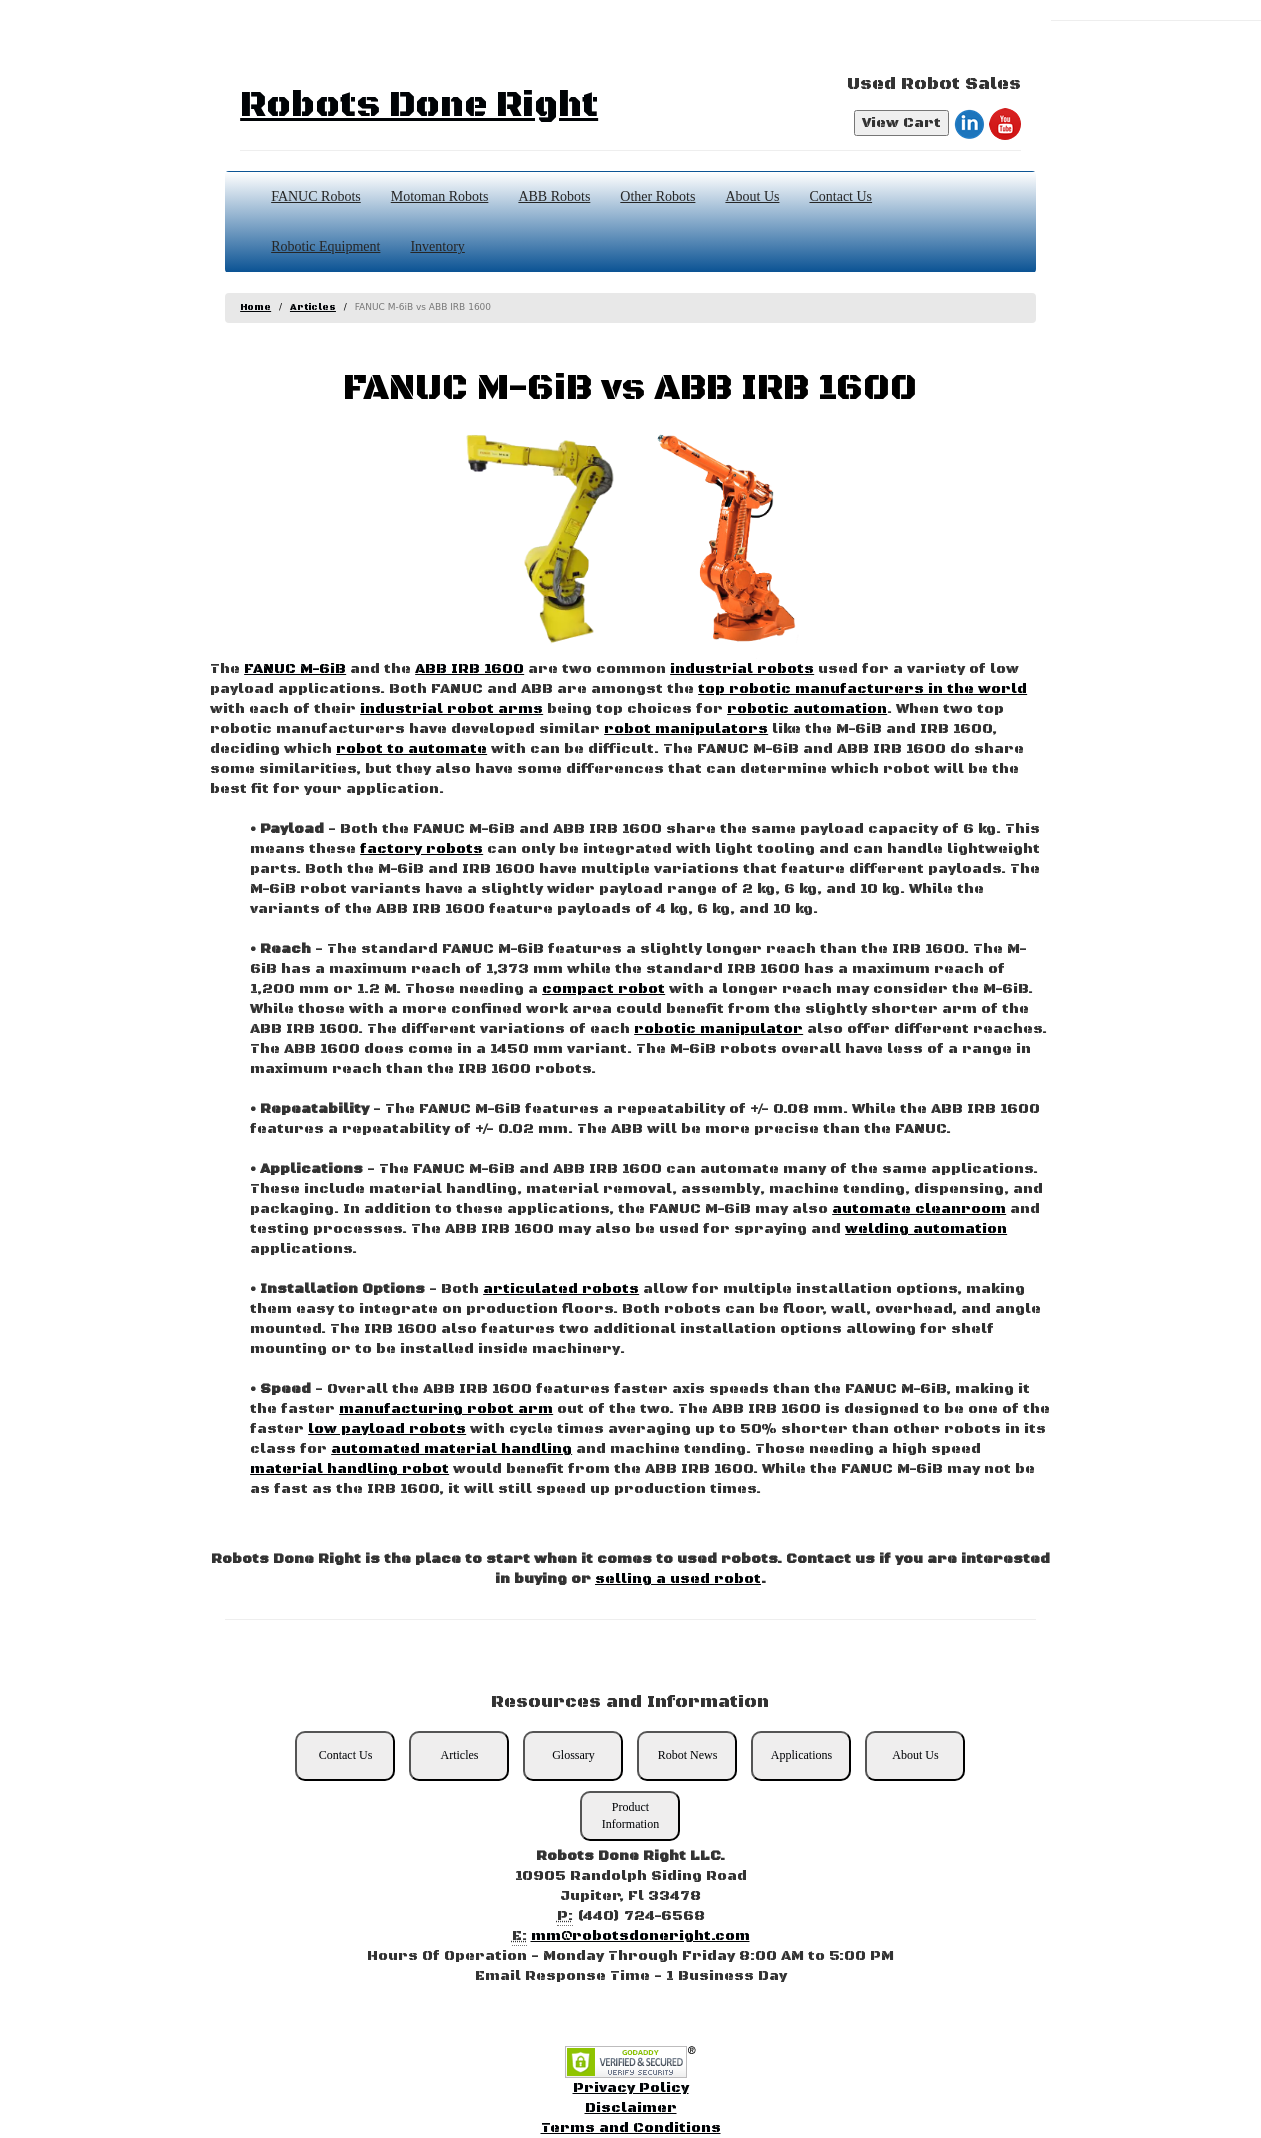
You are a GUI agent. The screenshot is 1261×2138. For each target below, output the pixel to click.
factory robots (421, 849)
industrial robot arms (451, 709)
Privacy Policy (631, 2088)
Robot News (688, 1755)
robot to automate (411, 749)
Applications (801, 1755)
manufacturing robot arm (446, 1409)
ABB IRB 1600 (469, 669)
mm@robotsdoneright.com (640, 1936)
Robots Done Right (419, 105)
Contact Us (840, 196)
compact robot (603, 989)
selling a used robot (678, 1579)
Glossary (573, 1755)
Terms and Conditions (631, 2128)
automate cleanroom (919, 1209)
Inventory (437, 246)
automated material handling (451, 1449)
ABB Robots (554, 196)
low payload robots (387, 1429)
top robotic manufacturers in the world (862, 689)
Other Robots (657, 196)
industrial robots (742, 669)
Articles (313, 307)
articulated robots (561, 1289)
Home (255, 307)
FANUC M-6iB (295, 669)
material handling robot (349, 1469)
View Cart (901, 123)
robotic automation (807, 709)
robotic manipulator (718, 1029)
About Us (752, 196)
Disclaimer (631, 2108)
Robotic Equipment (325, 246)
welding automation (926, 1229)
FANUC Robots (316, 196)
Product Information (630, 1815)
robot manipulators (686, 729)
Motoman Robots (440, 196)
